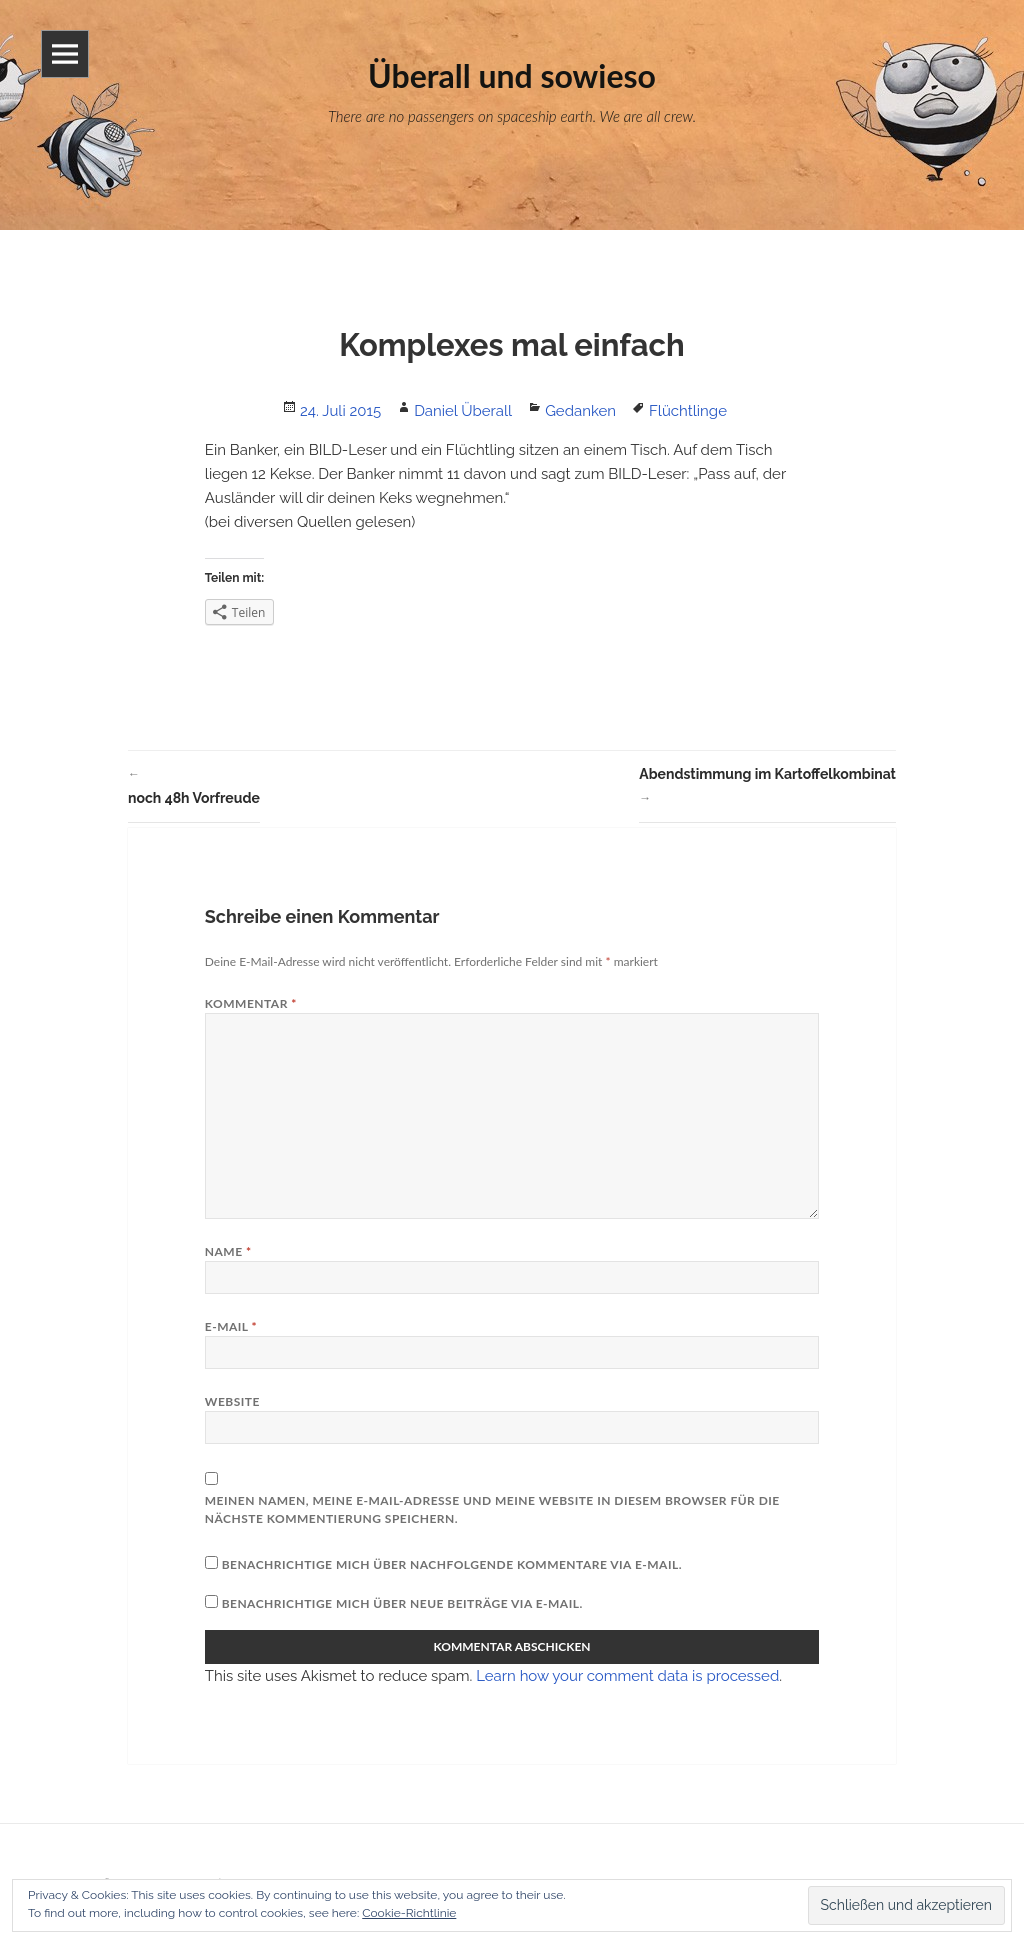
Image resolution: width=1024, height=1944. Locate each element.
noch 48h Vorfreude (194, 784)
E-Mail (231, 1326)
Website (232, 1401)
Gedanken (580, 411)
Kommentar (251, 1003)
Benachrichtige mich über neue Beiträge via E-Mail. (402, 1603)
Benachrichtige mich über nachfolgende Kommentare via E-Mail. (452, 1564)
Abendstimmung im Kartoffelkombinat (767, 788)
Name (228, 1251)
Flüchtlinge (688, 411)
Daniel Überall (463, 411)
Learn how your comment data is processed (627, 1676)
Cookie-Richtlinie (409, 1913)
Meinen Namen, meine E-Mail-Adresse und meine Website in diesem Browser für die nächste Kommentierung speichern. (492, 1509)
